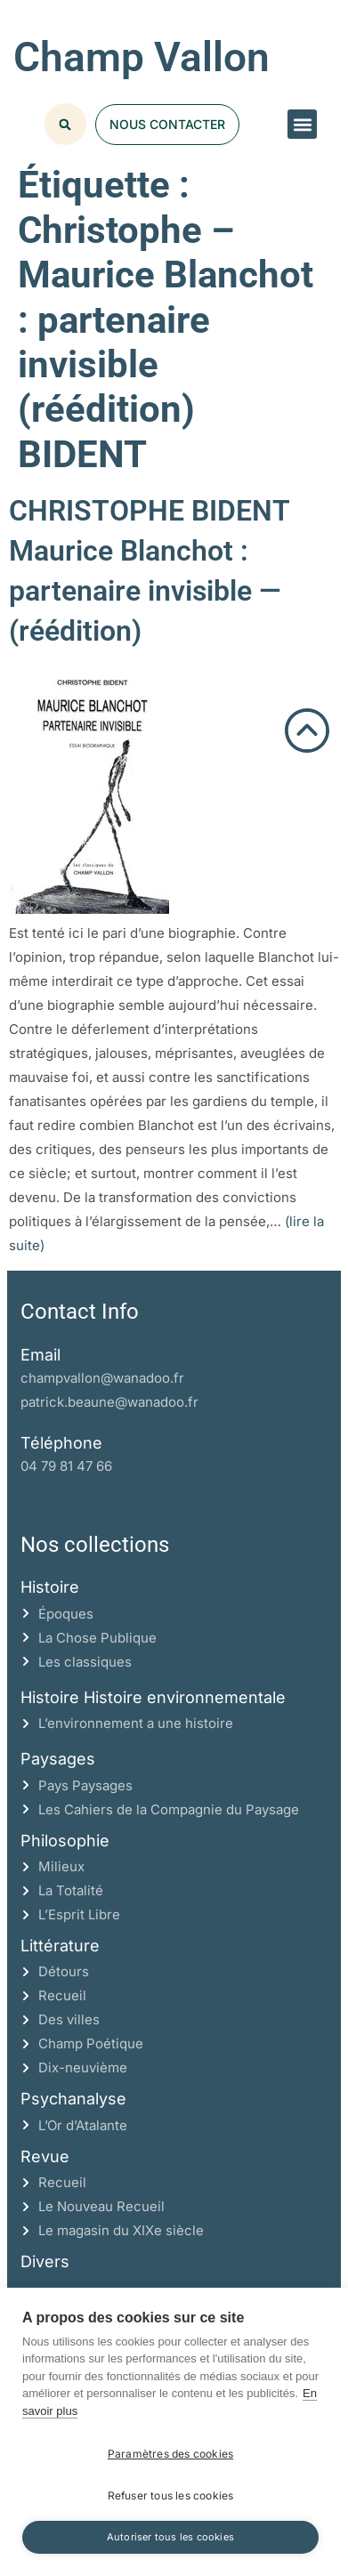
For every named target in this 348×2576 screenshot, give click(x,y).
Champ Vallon (141, 57)
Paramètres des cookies (170, 2453)
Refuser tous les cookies (171, 2495)
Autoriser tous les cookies (170, 2537)
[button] (302, 124)
